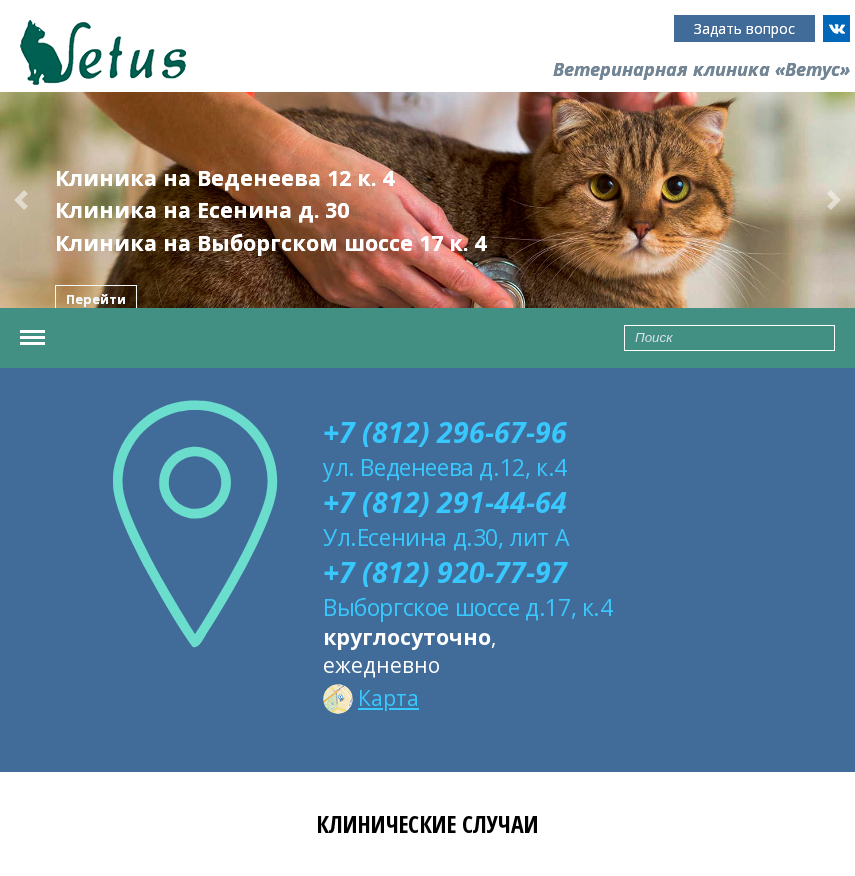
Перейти (96, 299)
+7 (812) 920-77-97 (445, 572)
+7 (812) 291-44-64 (445, 502)
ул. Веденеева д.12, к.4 (445, 467)
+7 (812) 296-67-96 (445, 432)
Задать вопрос (744, 28)
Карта (371, 698)
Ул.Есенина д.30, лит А (446, 537)
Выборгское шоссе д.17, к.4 (468, 607)
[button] (21, 200)
